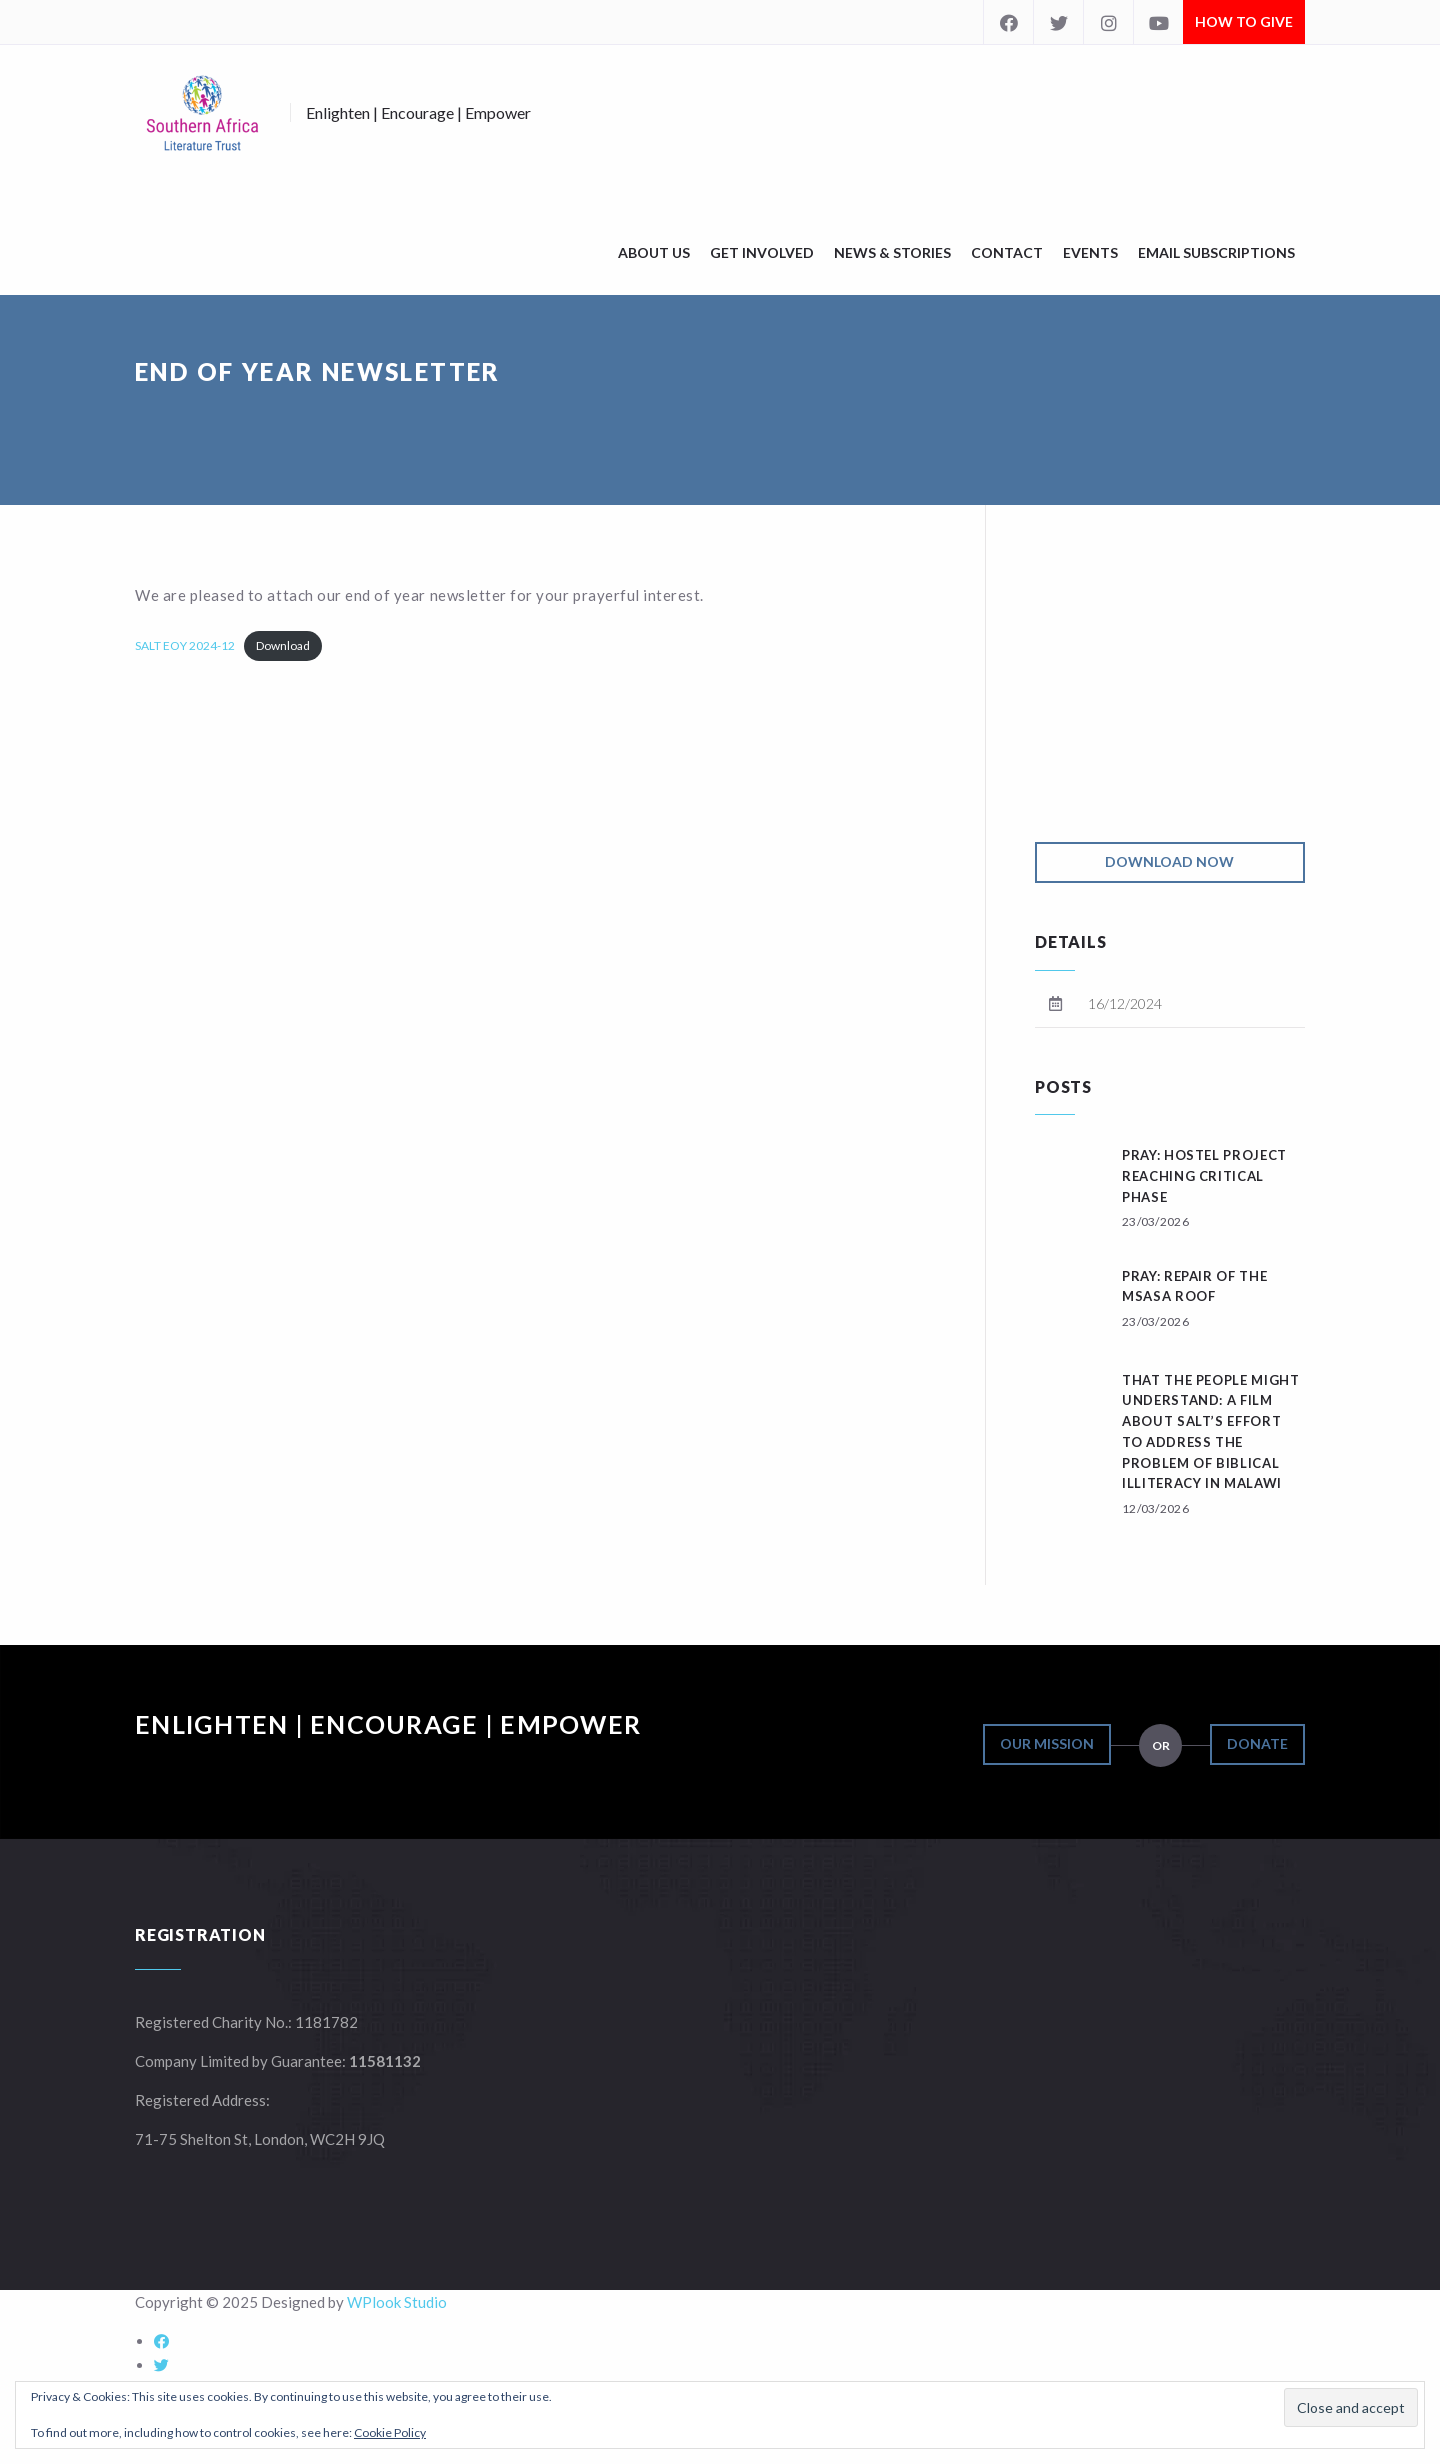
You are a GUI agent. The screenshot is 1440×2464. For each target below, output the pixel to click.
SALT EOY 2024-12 (185, 645)
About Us (654, 252)
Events (1090, 252)
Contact (1007, 252)
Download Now (1169, 861)
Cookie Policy (390, 2432)
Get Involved (762, 252)
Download (283, 645)
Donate (1257, 1743)
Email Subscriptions (1216, 252)
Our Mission (1047, 1743)
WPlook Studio (397, 2302)
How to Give (1244, 21)
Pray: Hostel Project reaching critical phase (1204, 1176)
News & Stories (892, 252)
